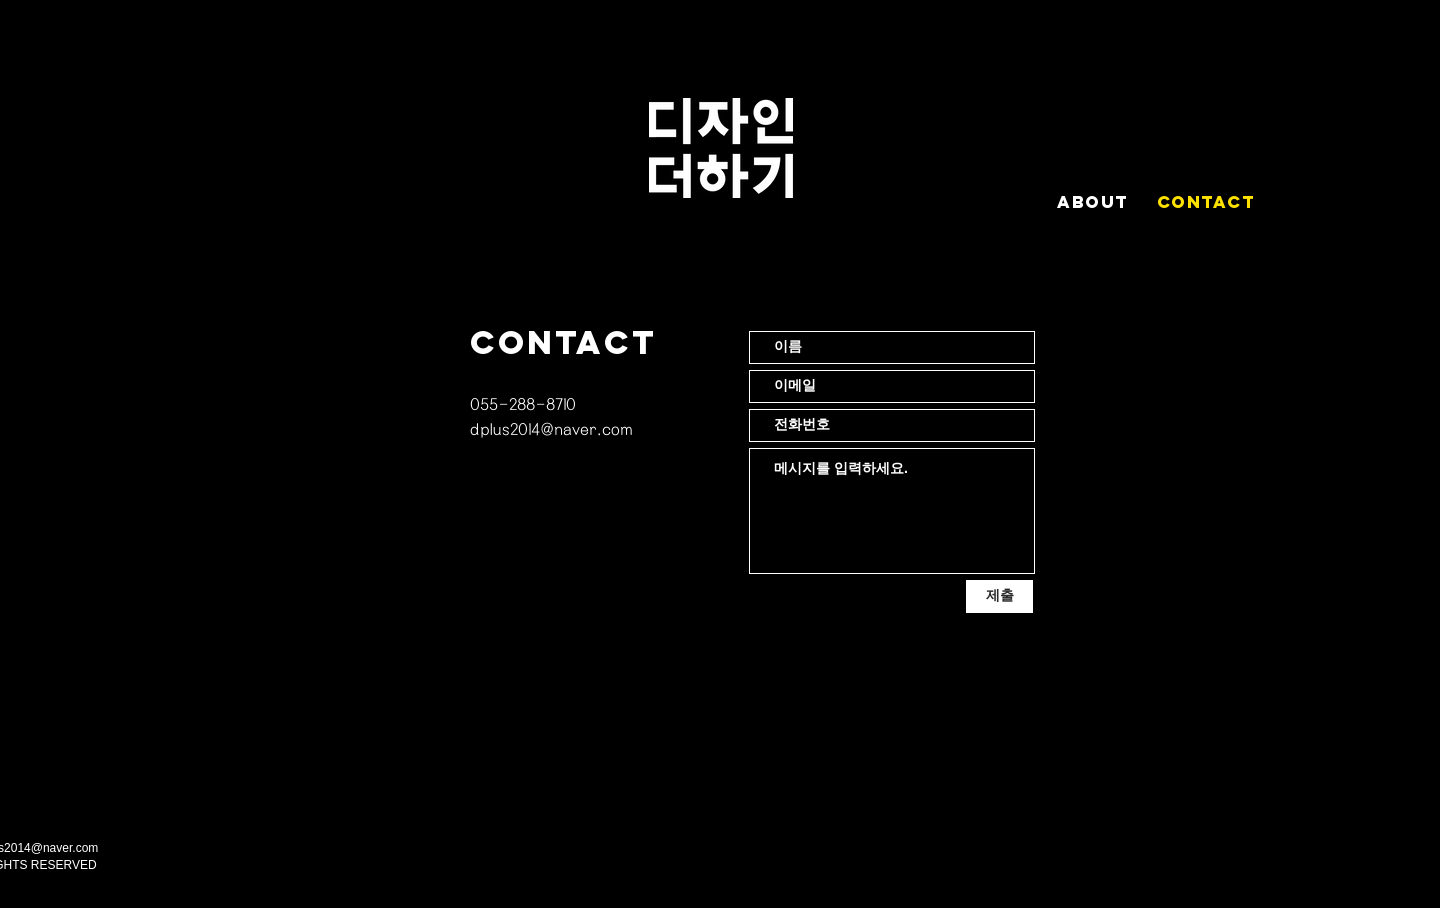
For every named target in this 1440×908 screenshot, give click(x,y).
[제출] (999, 596)
